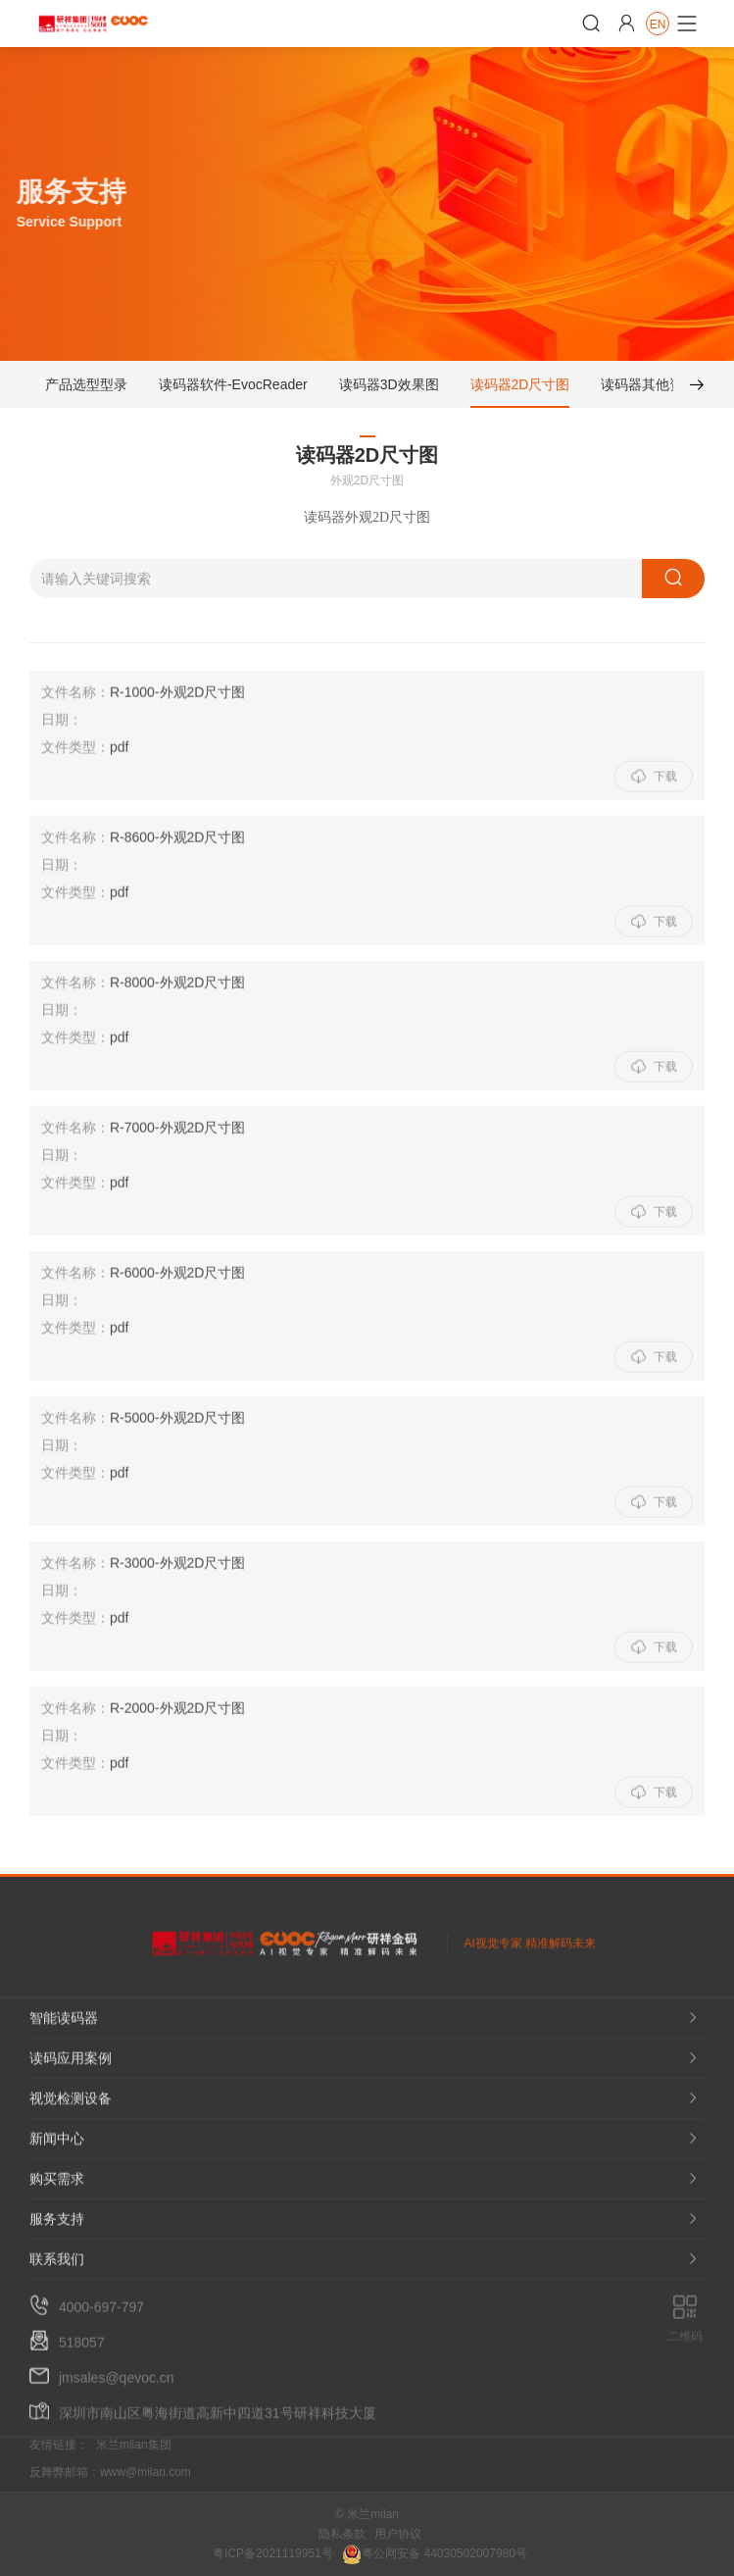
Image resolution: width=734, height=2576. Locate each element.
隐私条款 (342, 2534)
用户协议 (397, 2534)
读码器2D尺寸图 (520, 388)
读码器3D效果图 (389, 388)
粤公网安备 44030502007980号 (434, 2553)
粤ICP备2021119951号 (273, 2553)
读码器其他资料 (649, 388)
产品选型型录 (86, 388)
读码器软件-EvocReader (233, 388)
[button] (689, 388)
